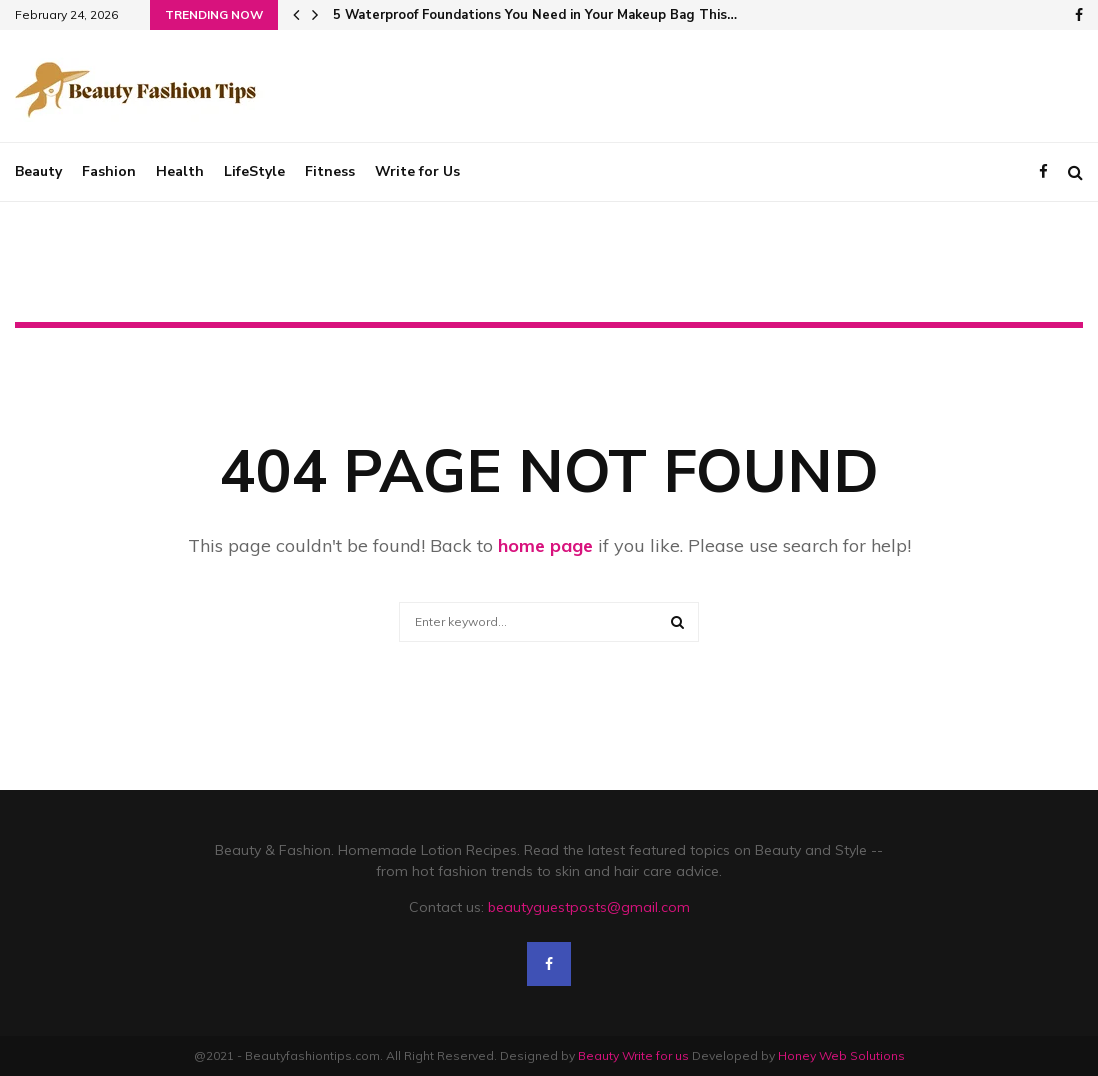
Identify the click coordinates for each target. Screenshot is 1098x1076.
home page (545, 545)
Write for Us (417, 171)
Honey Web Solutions (841, 1055)
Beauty (38, 171)
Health (180, 171)
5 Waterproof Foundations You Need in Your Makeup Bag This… (535, 15)
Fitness (330, 171)
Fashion (109, 171)
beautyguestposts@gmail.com (589, 907)
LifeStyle (254, 171)
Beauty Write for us (633, 1055)
